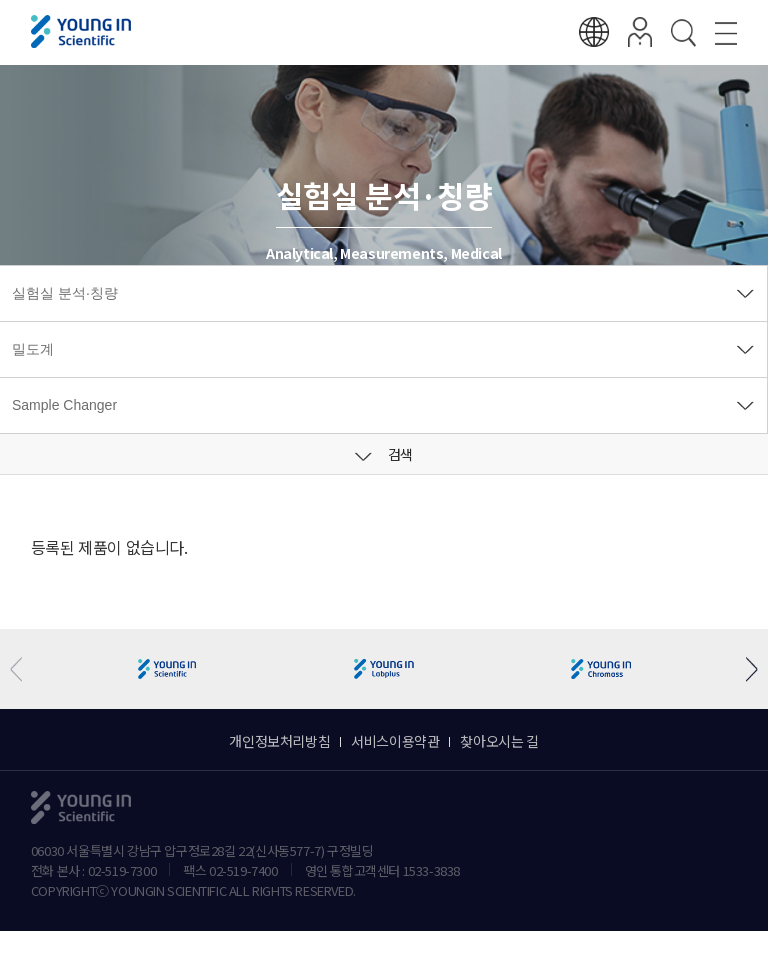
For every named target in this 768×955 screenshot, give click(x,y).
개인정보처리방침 (279, 741)
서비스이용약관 (395, 741)
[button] (744, 669)
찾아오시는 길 (499, 741)
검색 (384, 454)
